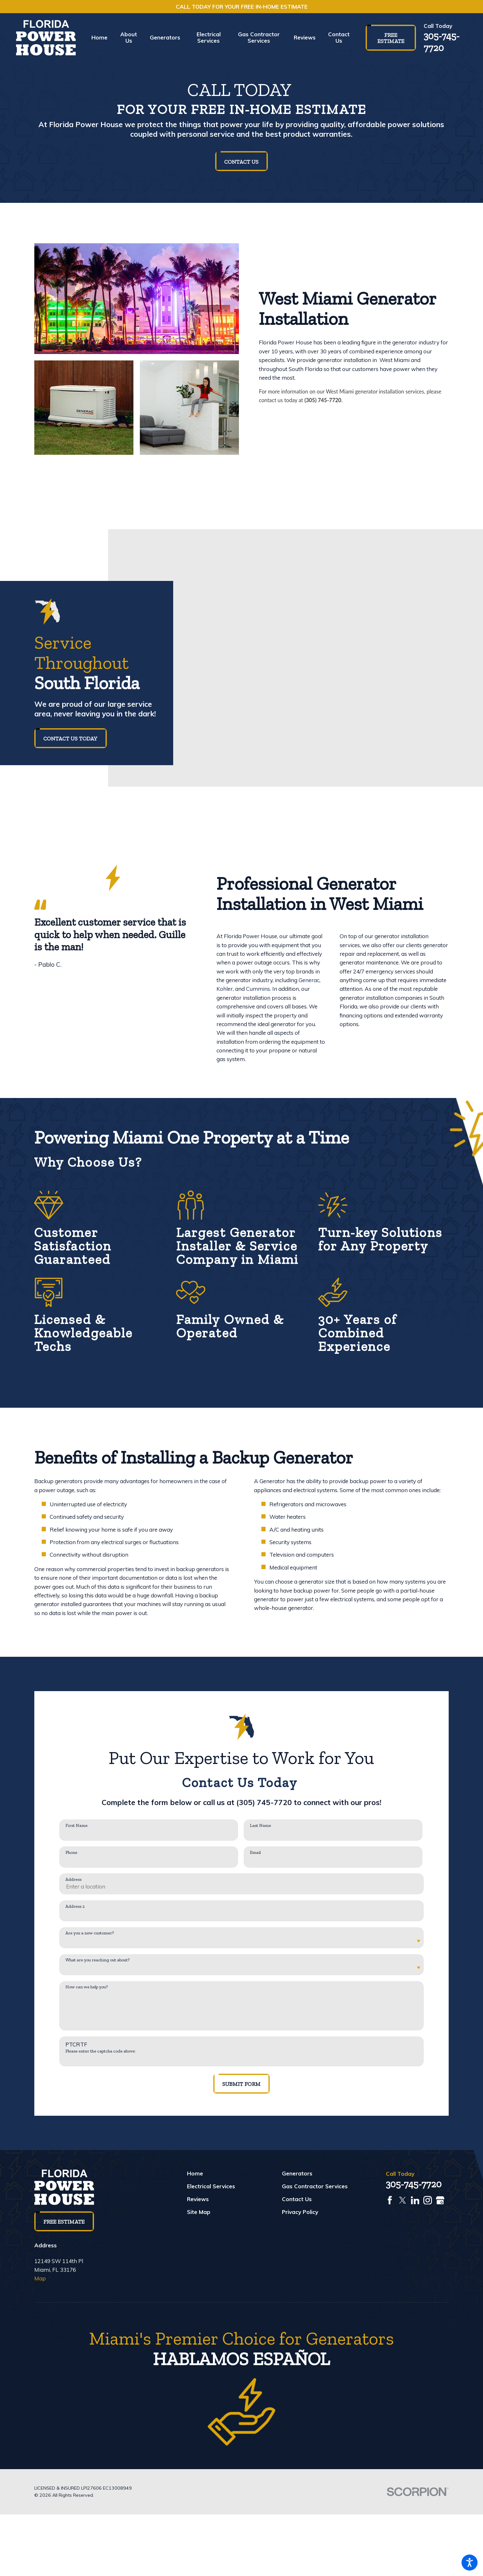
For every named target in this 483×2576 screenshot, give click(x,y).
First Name (76, 1825)
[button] (470, 2562)
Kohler (224, 988)
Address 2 (75, 1906)
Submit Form (241, 2084)
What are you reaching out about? (97, 1960)
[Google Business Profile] (440, 2200)
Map (40, 2278)
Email (255, 1852)
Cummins (258, 988)
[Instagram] (427, 2200)
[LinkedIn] (415, 2200)
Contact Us (241, 162)
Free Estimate (390, 38)
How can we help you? (86, 1987)
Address (73, 1879)
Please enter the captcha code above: (100, 2051)
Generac (309, 980)
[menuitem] (102, 37)
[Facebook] (390, 2200)
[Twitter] (402, 2200)
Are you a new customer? (89, 1933)
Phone (71, 1852)
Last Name (260, 1825)
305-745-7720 (442, 42)
